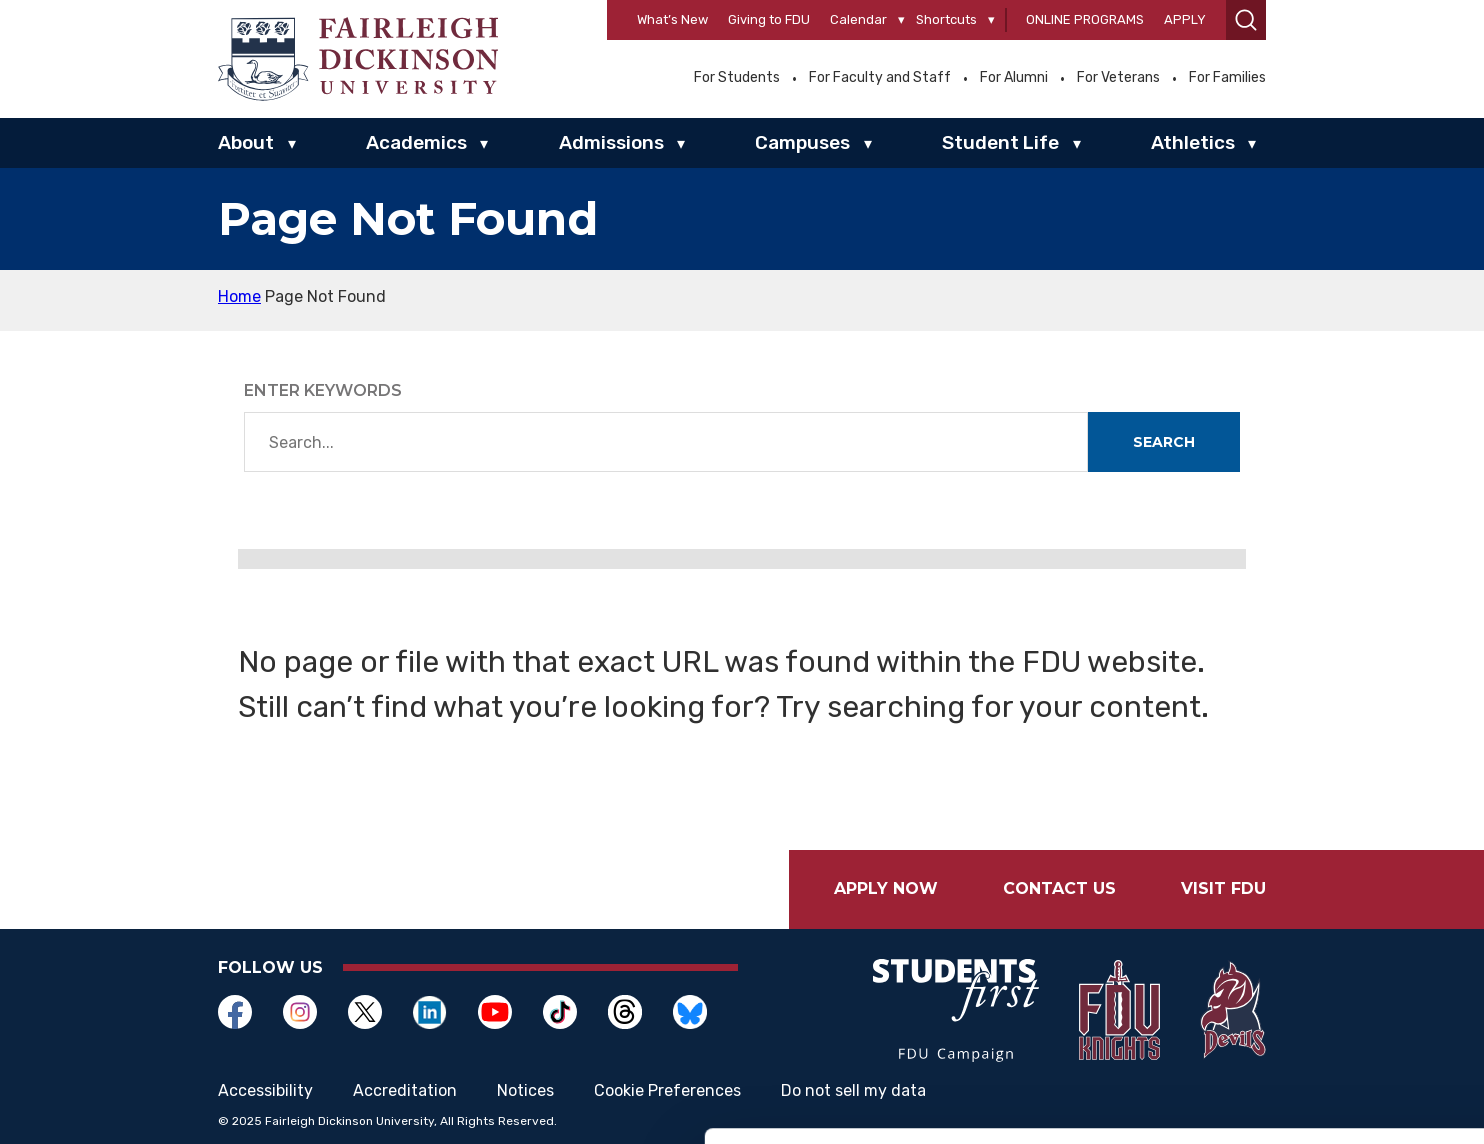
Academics (416, 142)
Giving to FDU (769, 19)
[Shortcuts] (991, 20)
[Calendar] (901, 20)
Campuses (802, 142)
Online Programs (1085, 19)
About (246, 142)
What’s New (672, 19)
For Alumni (1014, 78)
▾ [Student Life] (1077, 144)
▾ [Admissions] (681, 144)
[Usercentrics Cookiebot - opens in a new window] (129, 1105)
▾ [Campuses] (868, 144)
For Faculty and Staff (880, 78)
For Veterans (1118, 78)
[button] (1246, 20)
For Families (1227, 78)
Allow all (1316, 881)
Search (1164, 442)
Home (239, 296)
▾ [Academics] (484, 144)
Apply (1185, 19)
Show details (1049, 1104)
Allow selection (1316, 947)
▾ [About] (292, 144)
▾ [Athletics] (1252, 144)
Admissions (611, 142)
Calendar (858, 19)
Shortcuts (946, 19)
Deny (1316, 1012)
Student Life (1000, 142)
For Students (737, 78)
